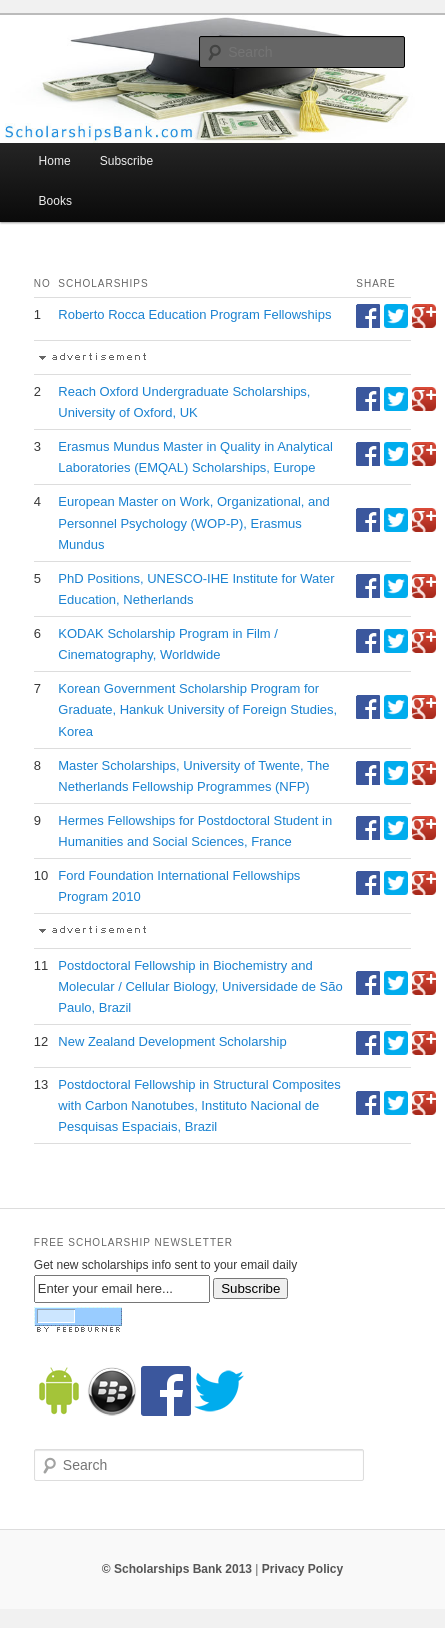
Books (55, 201)
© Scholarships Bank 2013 (177, 1569)
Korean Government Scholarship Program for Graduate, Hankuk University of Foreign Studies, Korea (197, 709)
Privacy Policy (302, 1569)
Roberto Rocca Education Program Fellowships (194, 314)
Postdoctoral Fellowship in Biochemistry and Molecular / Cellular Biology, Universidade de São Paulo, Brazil (200, 986)
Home (55, 161)
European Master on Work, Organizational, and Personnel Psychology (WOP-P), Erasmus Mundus (193, 522)
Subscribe (126, 161)
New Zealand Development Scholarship (172, 1041)
